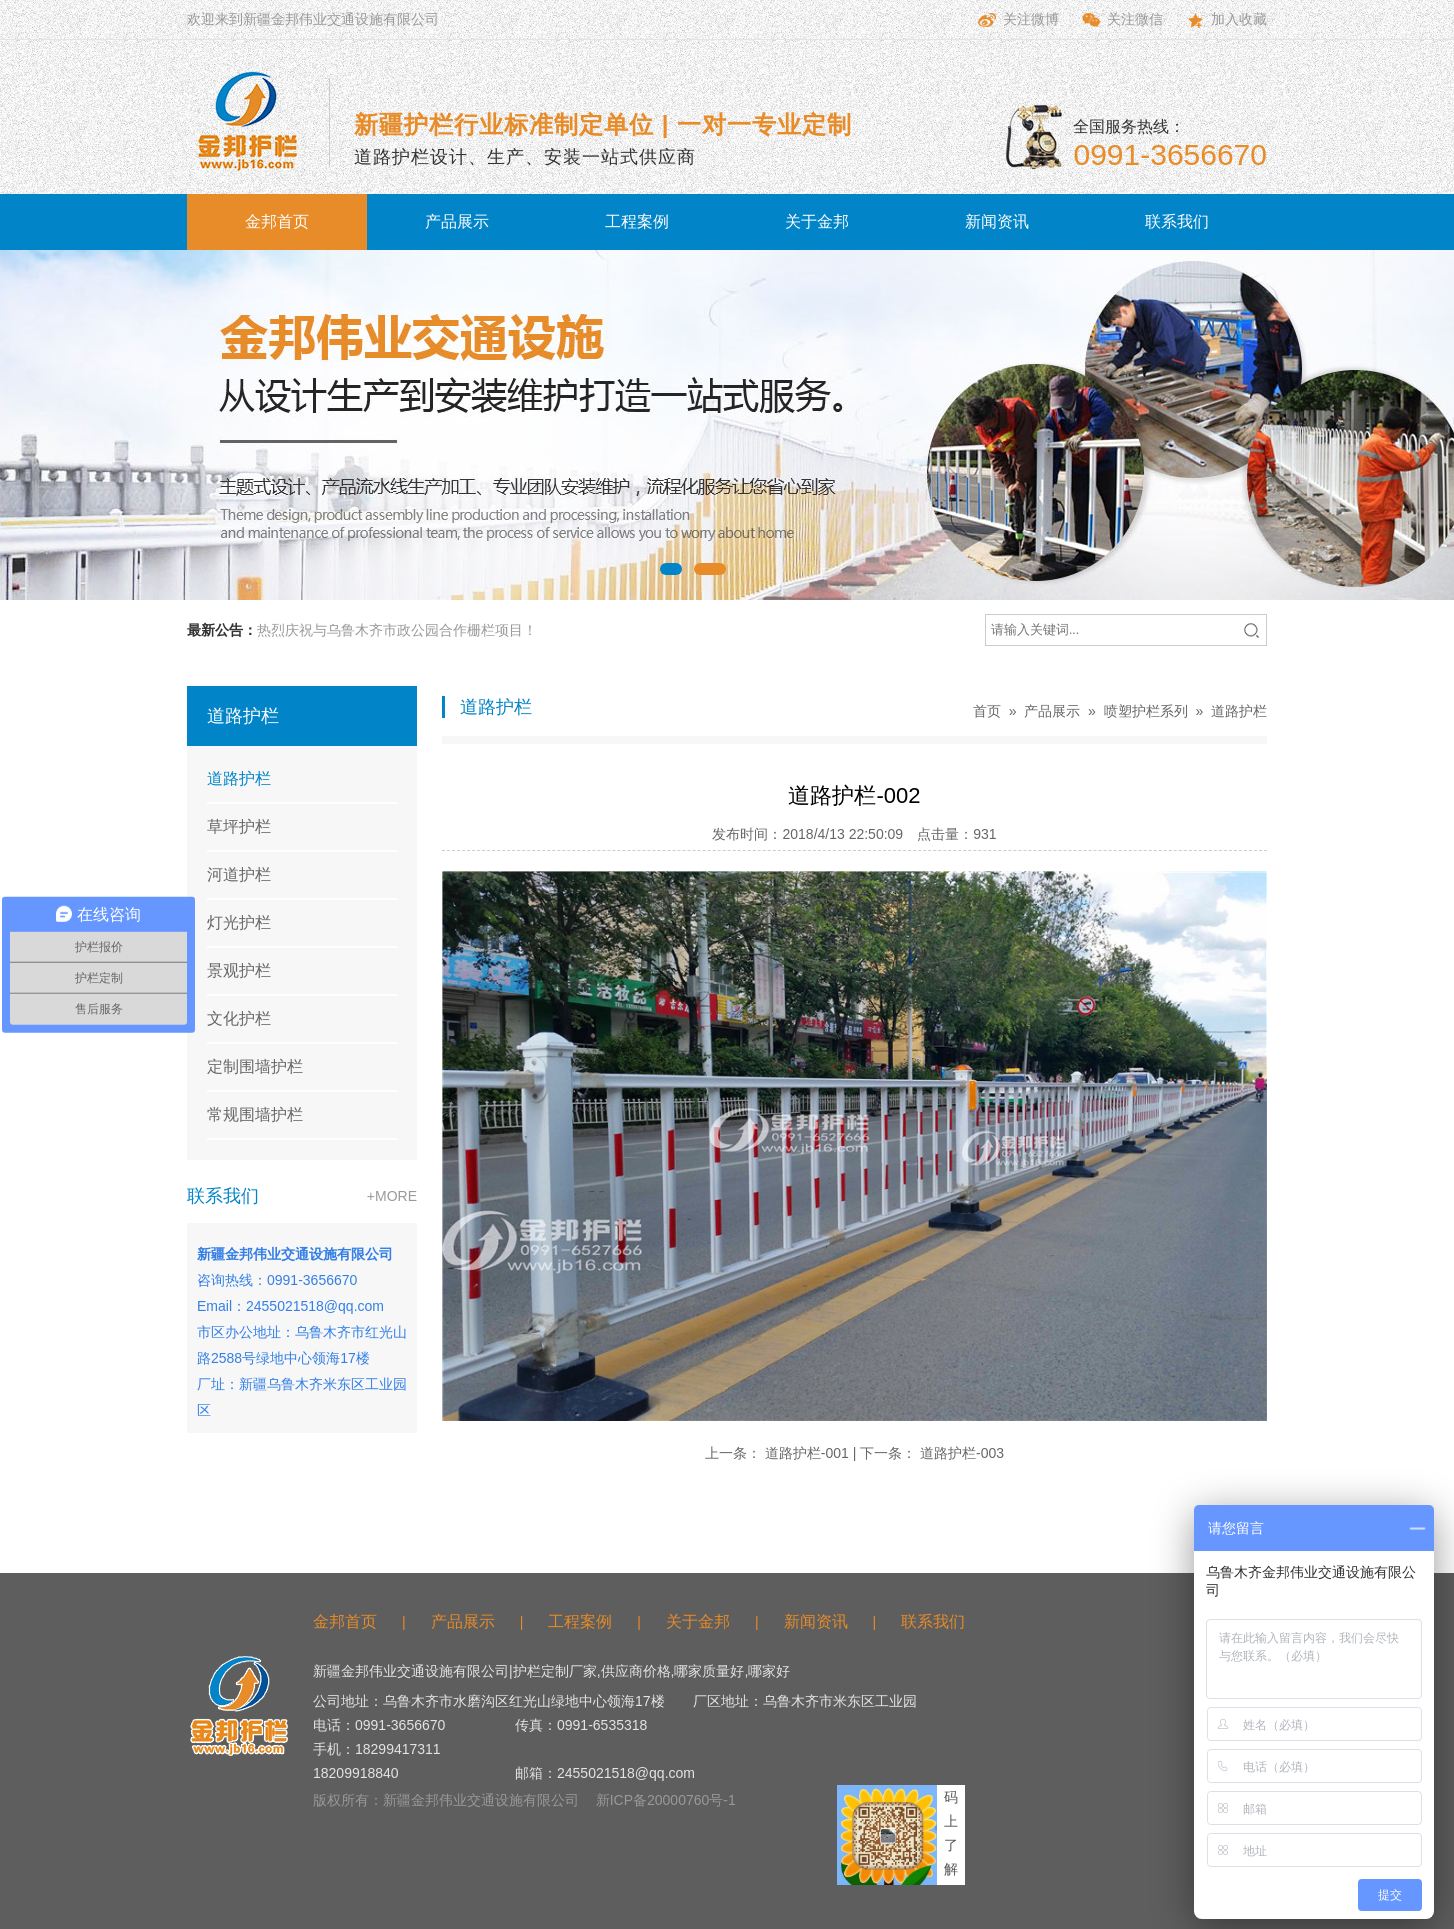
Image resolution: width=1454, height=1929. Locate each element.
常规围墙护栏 (255, 1114)
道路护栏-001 (807, 1453)
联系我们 (1177, 221)
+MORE (392, 1196)
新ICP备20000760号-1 (666, 1800)
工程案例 (637, 221)
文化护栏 (239, 1018)
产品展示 (457, 221)
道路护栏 (239, 778)
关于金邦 (817, 221)
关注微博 (1017, 19)
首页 (987, 711)
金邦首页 (277, 221)
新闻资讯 (997, 221)
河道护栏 (239, 874)
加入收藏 (1225, 19)
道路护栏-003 (962, 1453)
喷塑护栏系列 (1146, 711)
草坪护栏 (239, 826)
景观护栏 (239, 970)
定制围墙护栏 (255, 1066)
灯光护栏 (239, 922)
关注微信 (1121, 19)
